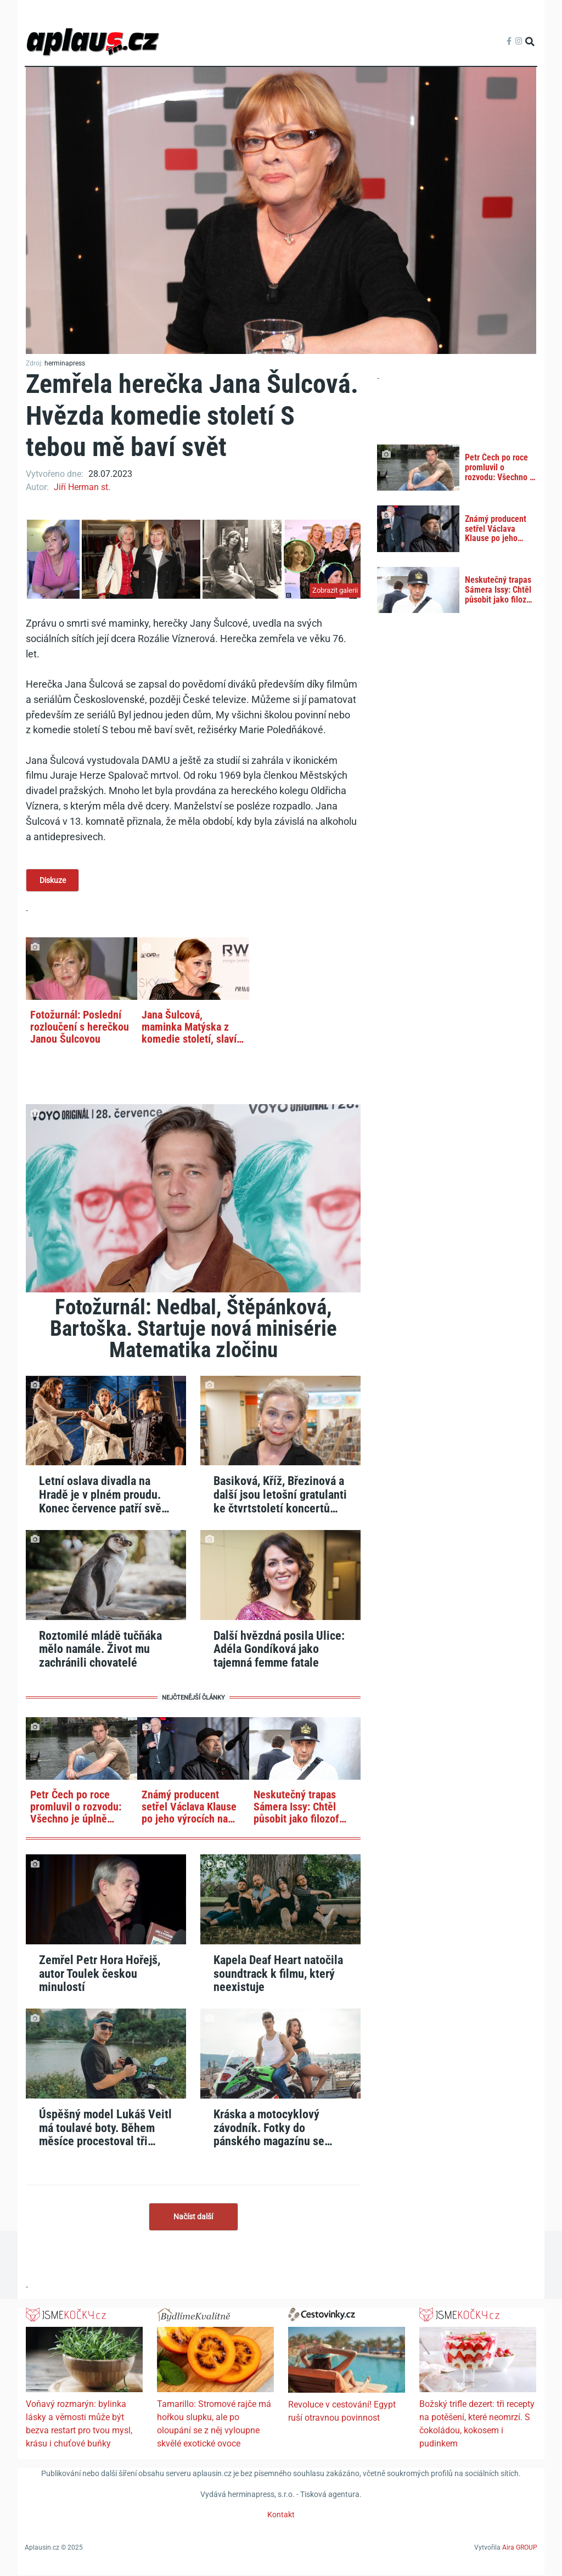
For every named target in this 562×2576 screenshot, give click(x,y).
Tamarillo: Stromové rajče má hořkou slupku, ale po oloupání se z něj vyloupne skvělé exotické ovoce (214, 2425)
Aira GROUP (519, 2548)
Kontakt (281, 2515)
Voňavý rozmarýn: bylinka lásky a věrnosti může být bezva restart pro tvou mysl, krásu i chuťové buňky (79, 2425)
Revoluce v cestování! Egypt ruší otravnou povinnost (342, 2411)
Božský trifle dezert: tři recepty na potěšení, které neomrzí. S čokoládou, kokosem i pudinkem (477, 2425)
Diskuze (53, 880)
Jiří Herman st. (82, 487)
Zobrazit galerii (335, 590)
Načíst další (193, 2217)
